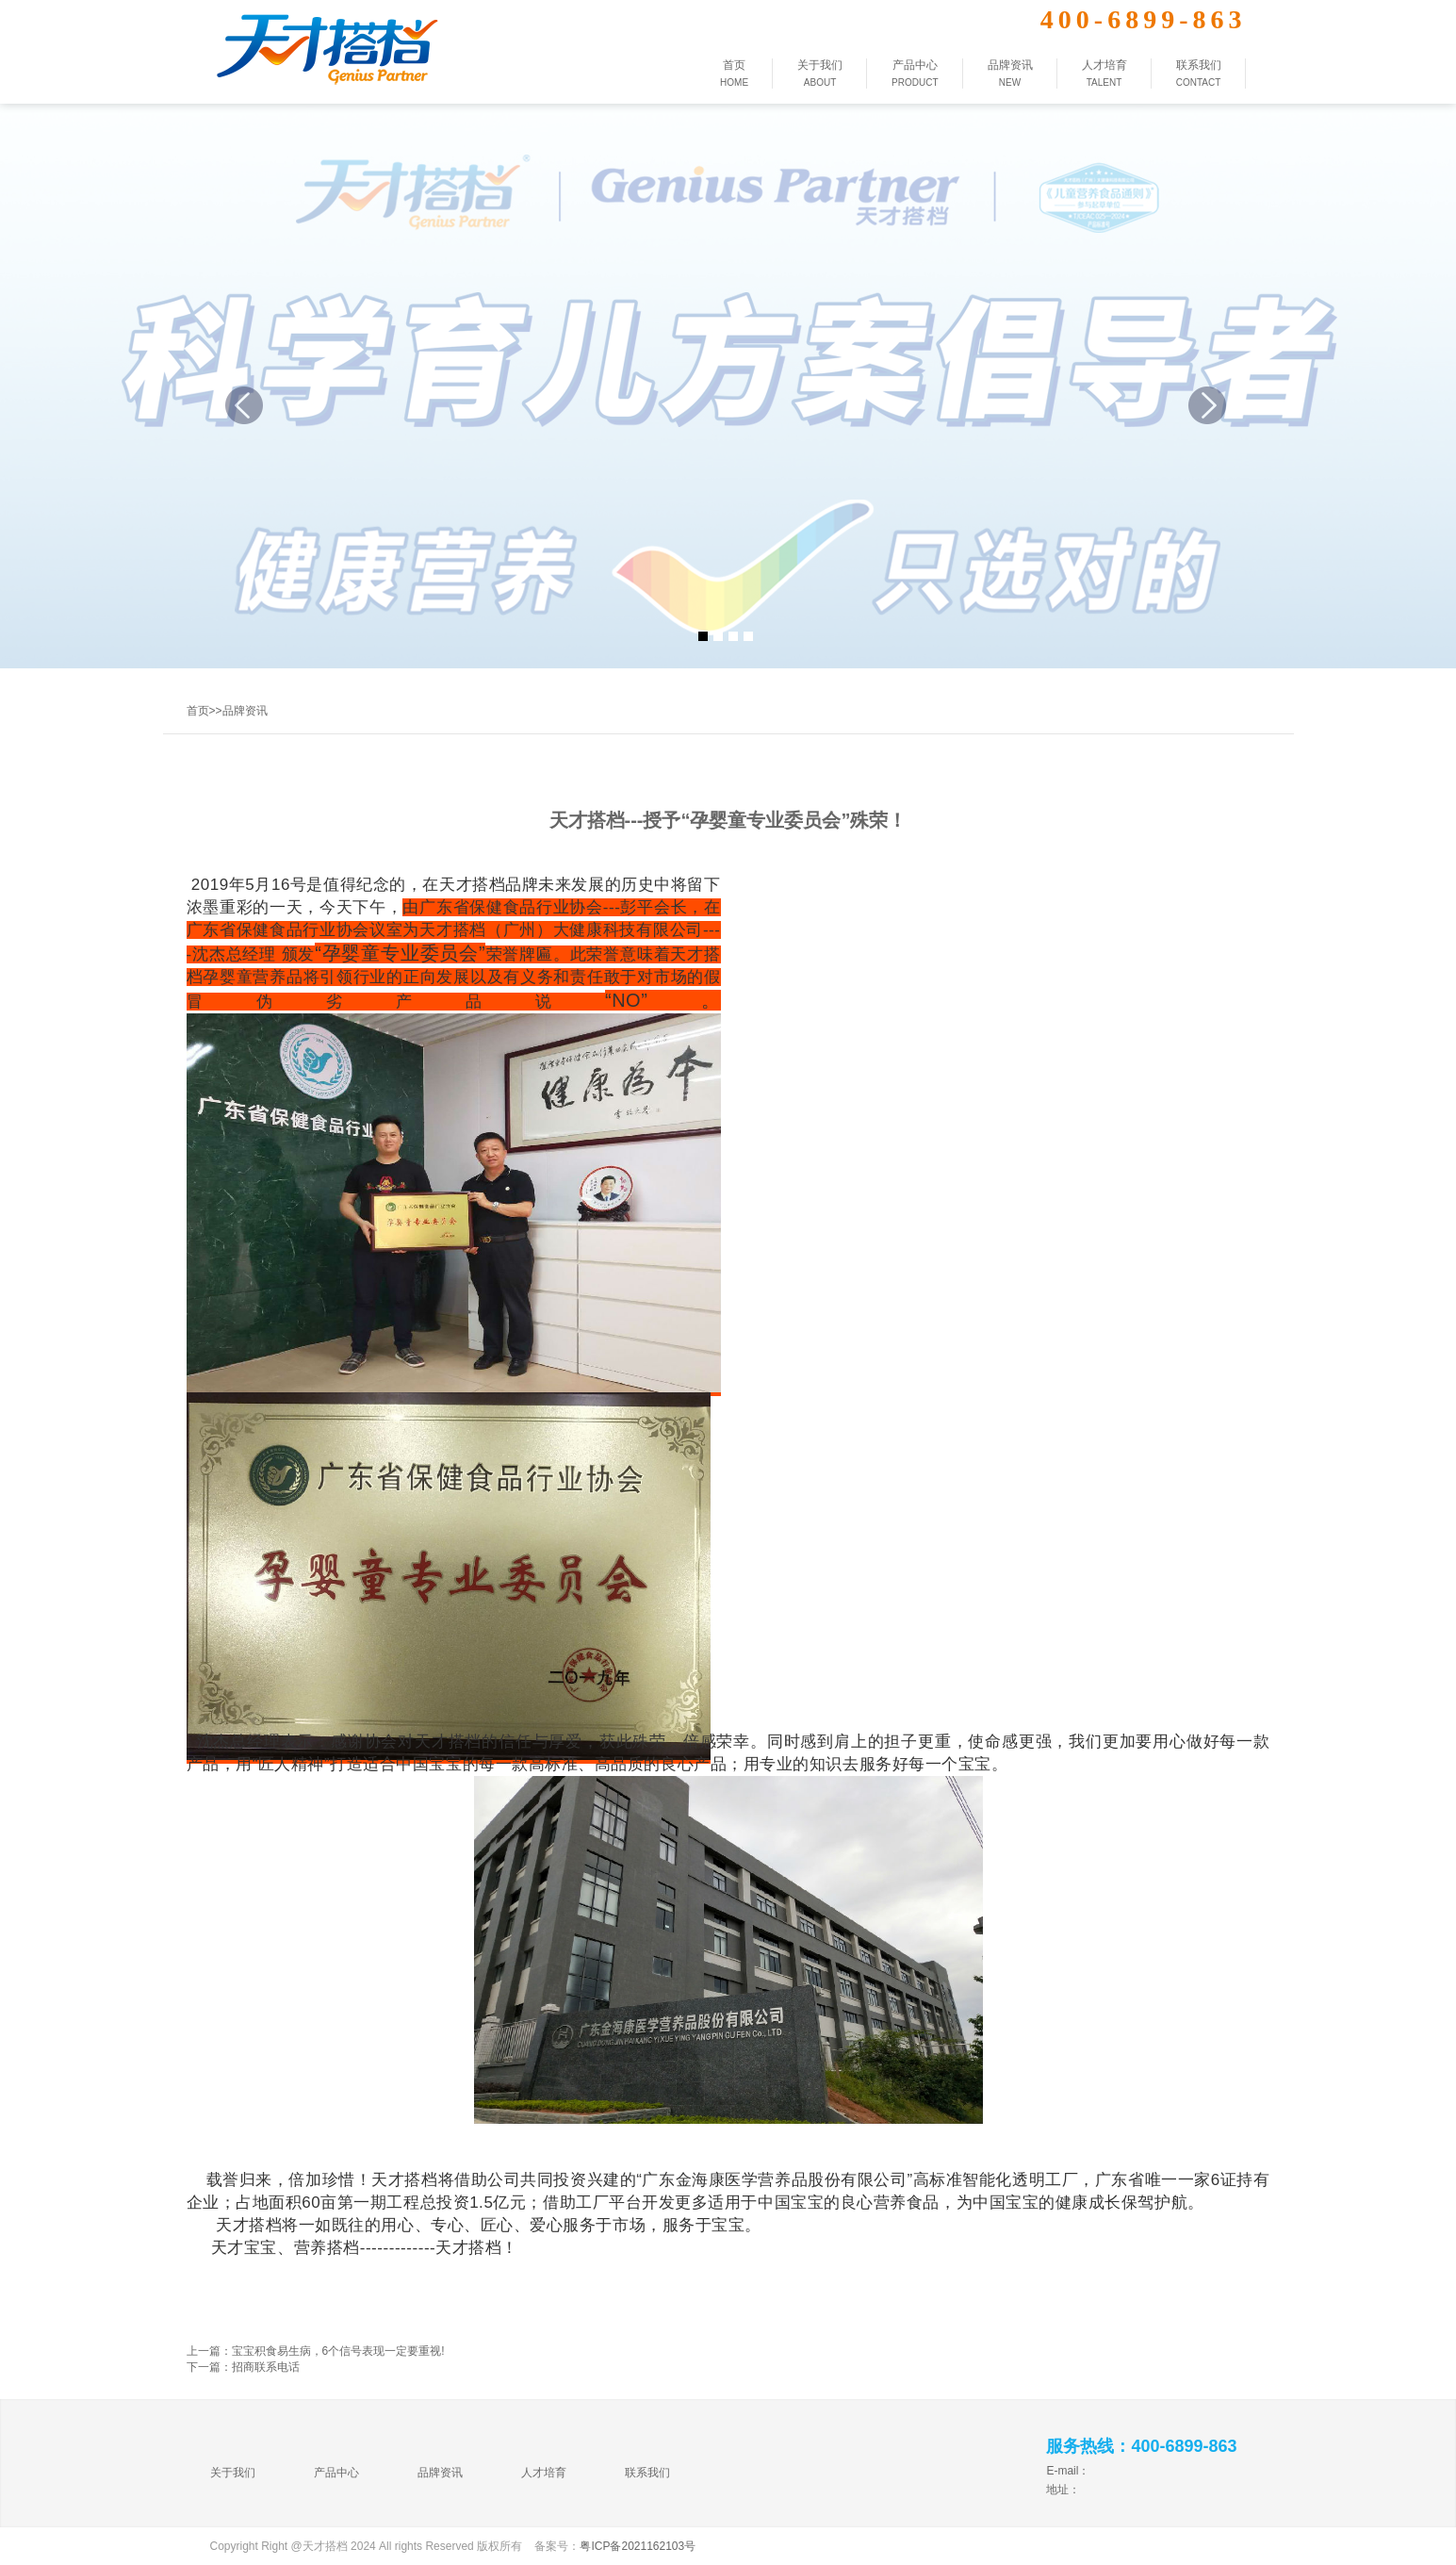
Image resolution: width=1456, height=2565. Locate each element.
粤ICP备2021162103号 (637, 2546)
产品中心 (336, 2472)
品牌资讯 (245, 710)
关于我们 (232, 2472)
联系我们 (647, 2472)
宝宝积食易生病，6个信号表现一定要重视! (338, 2351)
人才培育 (543, 2472)
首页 (198, 710)
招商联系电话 (266, 2367)
